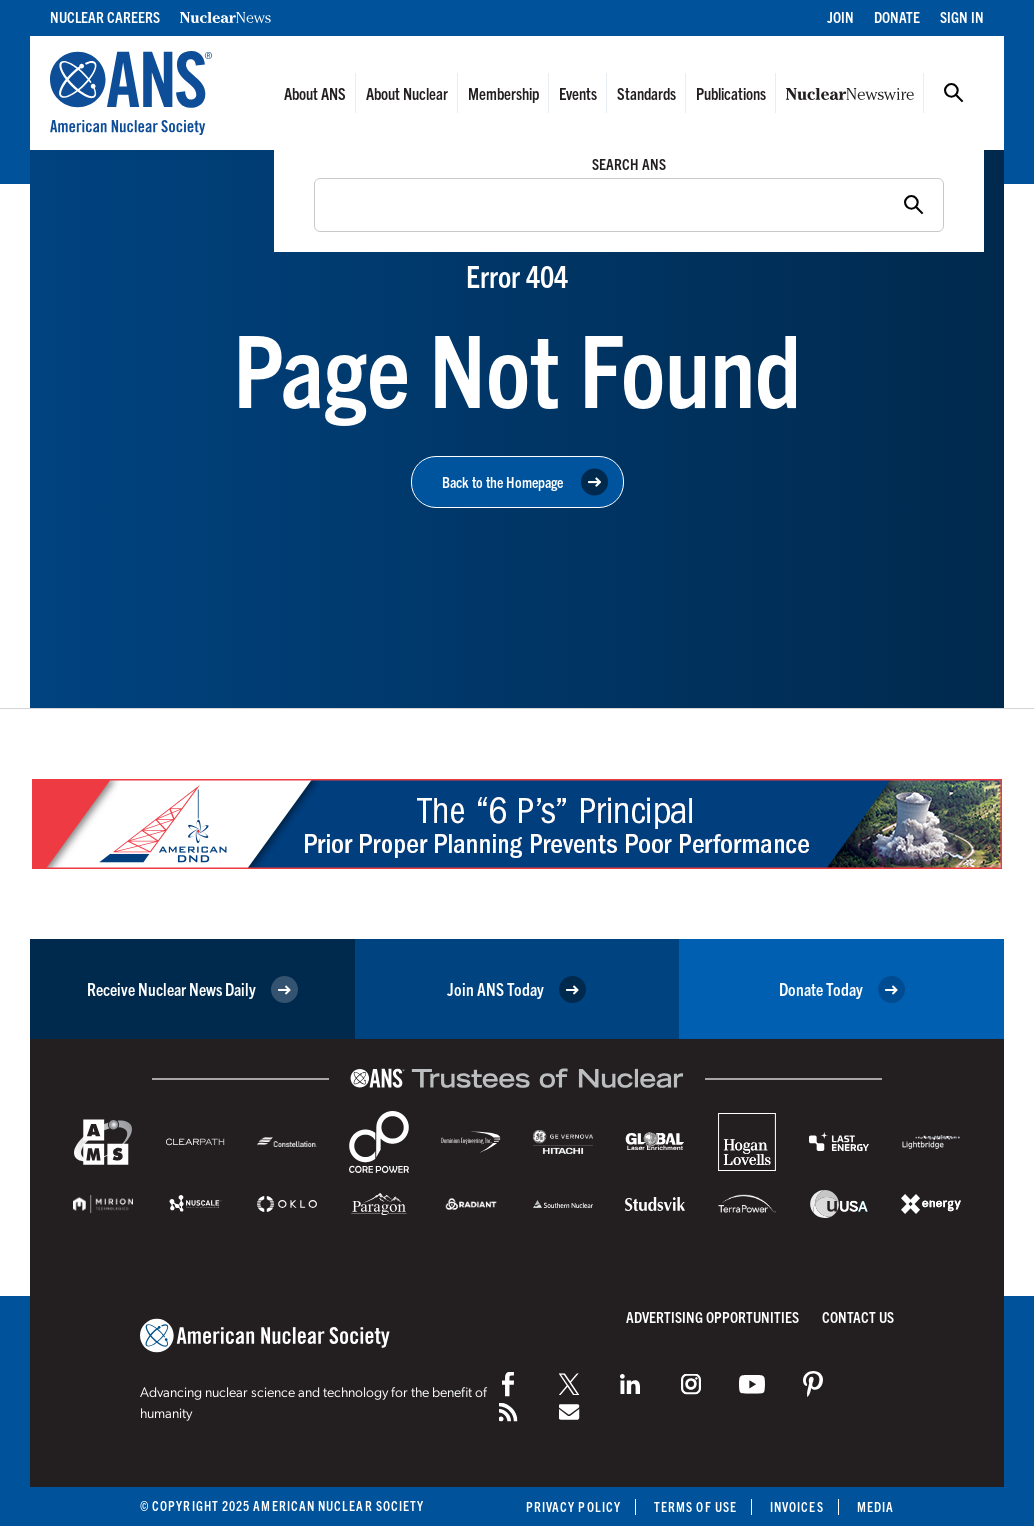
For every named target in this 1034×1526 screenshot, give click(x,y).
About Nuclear (407, 93)
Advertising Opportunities (712, 1316)
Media (875, 1506)
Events (578, 93)
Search (954, 93)
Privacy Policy (573, 1506)
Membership (503, 93)
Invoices (797, 1506)
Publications (731, 93)
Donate (897, 16)
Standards (646, 93)
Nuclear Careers (105, 16)
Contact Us (858, 1316)
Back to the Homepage (525, 482)
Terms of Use (695, 1506)
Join (840, 16)
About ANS (315, 93)
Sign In (962, 16)
